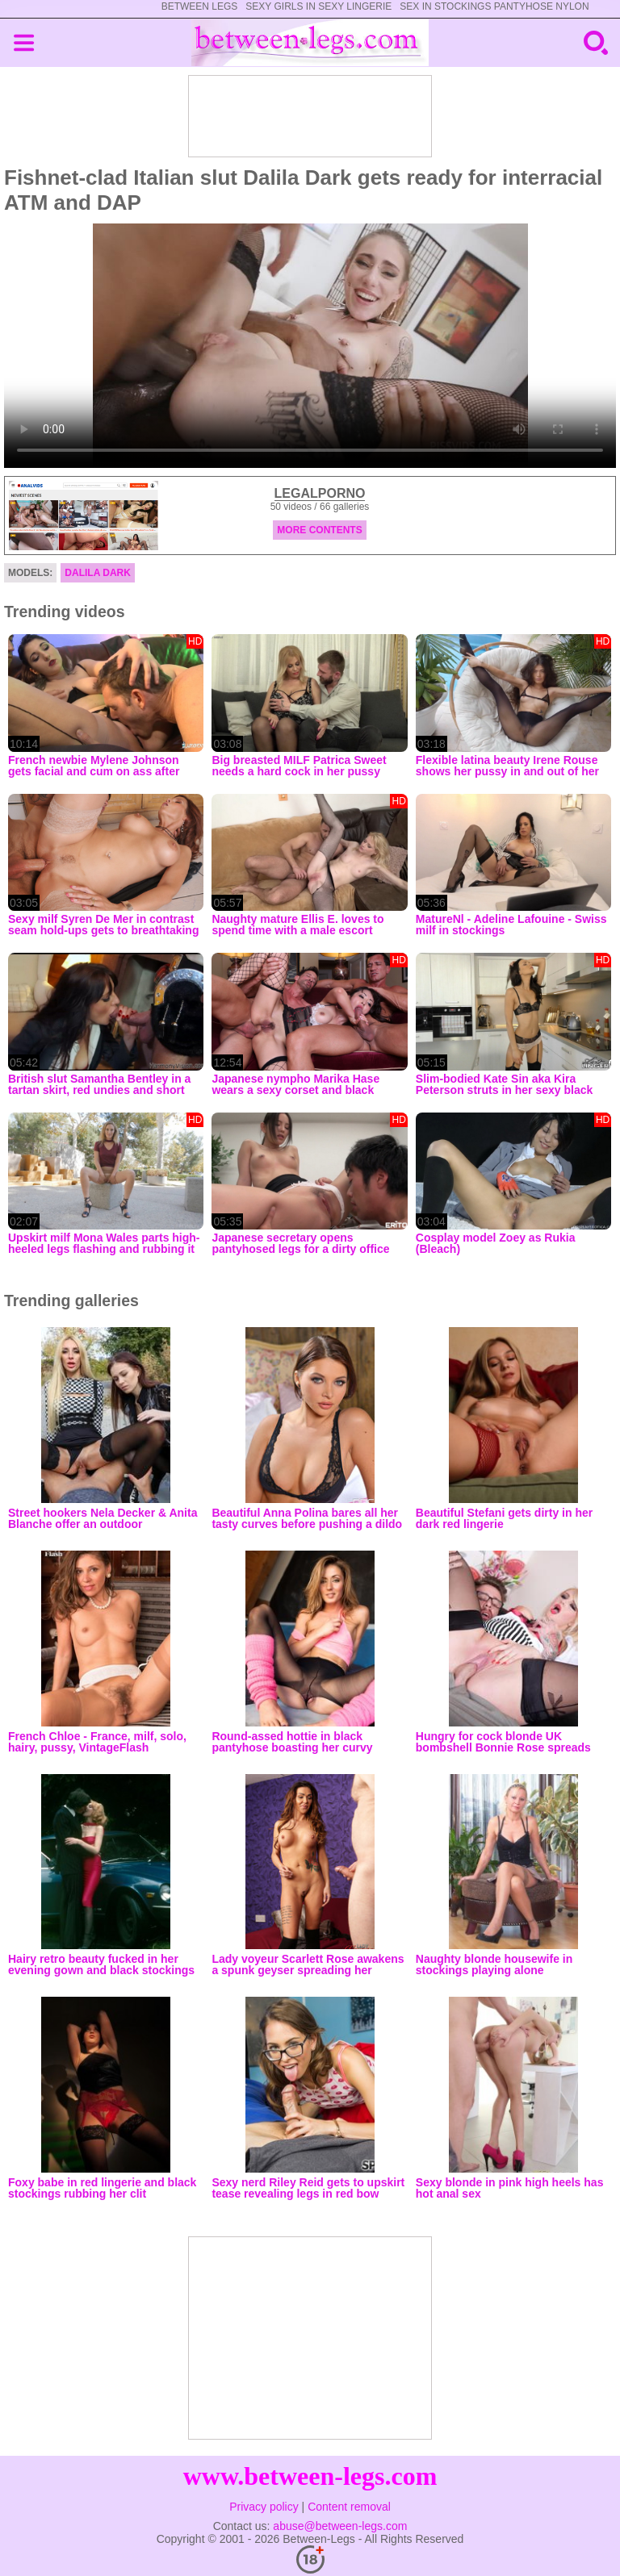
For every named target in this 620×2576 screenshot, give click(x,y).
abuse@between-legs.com (340, 2526)
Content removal (349, 2506)
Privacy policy (264, 2506)
